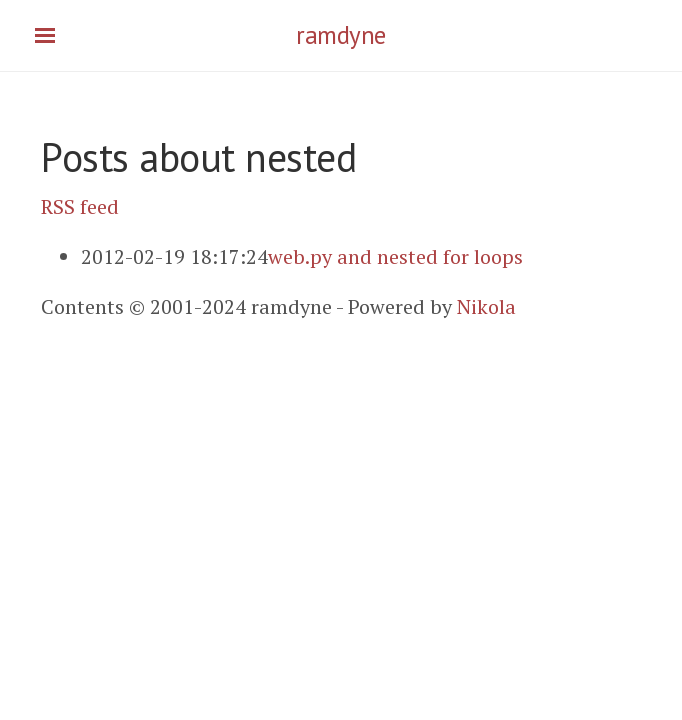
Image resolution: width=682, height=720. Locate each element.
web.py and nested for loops (395, 256)
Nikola (486, 306)
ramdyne (341, 35)
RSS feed (80, 206)
